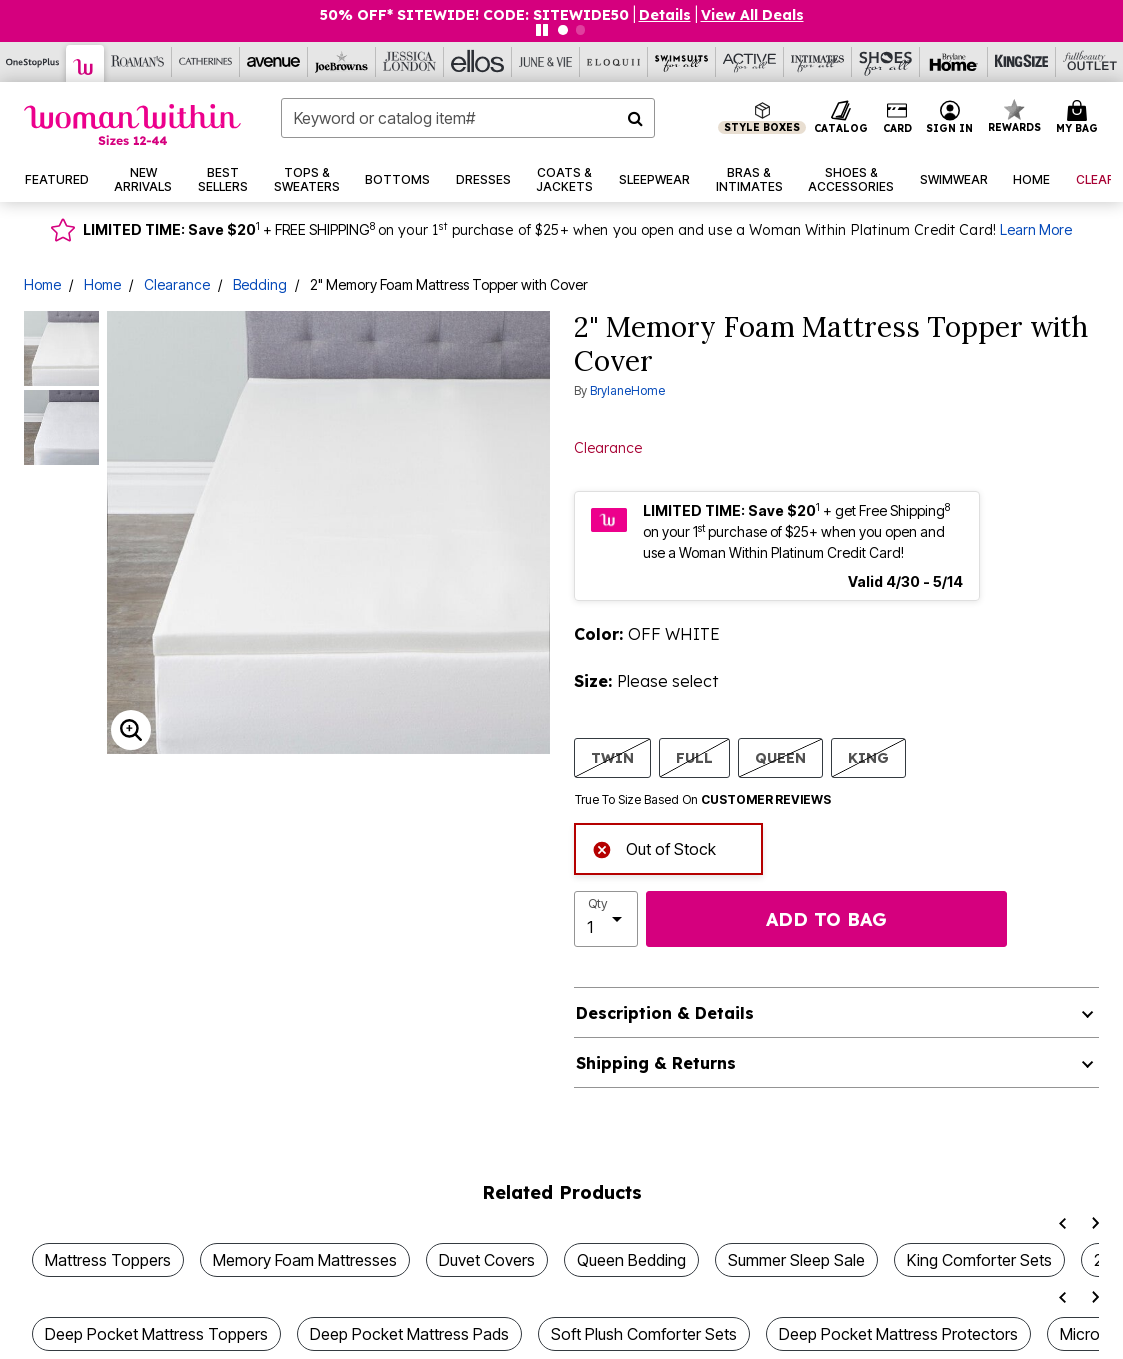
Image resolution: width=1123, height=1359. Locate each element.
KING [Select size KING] (868, 757)
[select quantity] (606, 919)
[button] (950, 118)
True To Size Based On (703, 800)
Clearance (177, 284)
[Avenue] (274, 62)
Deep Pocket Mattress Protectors (898, 1334)
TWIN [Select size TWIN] (612, 757)
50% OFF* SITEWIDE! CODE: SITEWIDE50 (474, 15)
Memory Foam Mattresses (305, 1260)
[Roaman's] (138, 62)
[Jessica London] (410, 62)
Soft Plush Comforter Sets (644, 1334)
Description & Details (665, 1013)
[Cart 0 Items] (1080, 118)
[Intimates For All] (818, 62)
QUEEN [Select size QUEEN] (780, 757)
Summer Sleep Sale (796, 1260)
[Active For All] (750, 62)
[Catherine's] (206, 62)
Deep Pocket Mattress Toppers (156, 1334)
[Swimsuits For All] (682, 62)
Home (42, 284)
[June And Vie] (546, 62)
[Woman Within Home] (132, 124)
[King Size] (1022, 62)
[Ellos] (478, 62)
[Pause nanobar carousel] (542, 30)
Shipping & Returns (656, 1063)
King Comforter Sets (979, 1260)
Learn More (1036, 229)
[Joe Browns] (342, 62)
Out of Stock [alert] (654, 847)
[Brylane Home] (954, 62)
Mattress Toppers (108, 1260)
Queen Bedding (631, 1260)
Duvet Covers (487, 1260)
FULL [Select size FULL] (694, 757)
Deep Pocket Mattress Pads (409, 1334)
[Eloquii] (614, 62)
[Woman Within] (85, 63)
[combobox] (468, 118)
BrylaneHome (627, 390)
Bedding (260, 284)
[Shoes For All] (886, 62)
